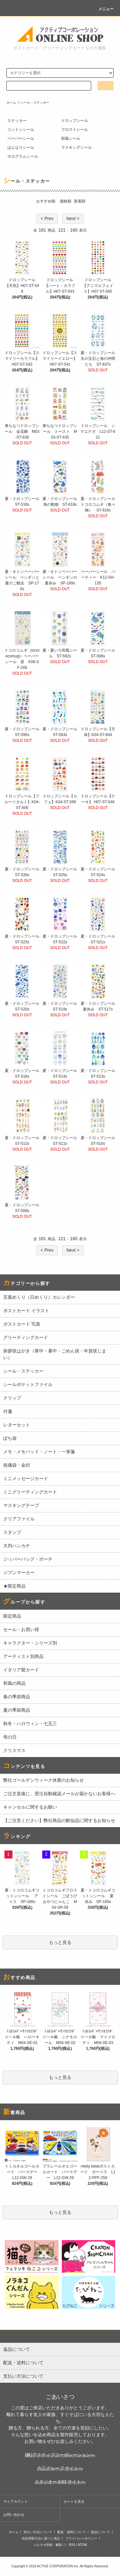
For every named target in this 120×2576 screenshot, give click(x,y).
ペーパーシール (20, 138)
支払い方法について (37, 2532)
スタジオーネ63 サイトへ (60, 2481)
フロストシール (74, 129)
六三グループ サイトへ (60, 2468)
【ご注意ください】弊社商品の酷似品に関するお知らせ (59, 1820)
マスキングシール (76, 147)
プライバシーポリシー (81, 2538)
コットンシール (20, 129)
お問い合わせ (13, 2515)
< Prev (47, 218)
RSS (72, 2545)
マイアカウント (15, 2501)
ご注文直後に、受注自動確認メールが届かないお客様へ (59, 1793)
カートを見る (73, 2501)
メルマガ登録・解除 (47, 2545)
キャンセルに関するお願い (30, 1807)
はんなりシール (20, 147)
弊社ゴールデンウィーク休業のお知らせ (43, 1780)
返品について (100, 2532)
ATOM (82, 2545)
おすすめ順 (45, 201)
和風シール (70, 138)
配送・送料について (71, 2532)
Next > (72, 218)
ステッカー (17, 120)
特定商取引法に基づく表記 (41, 2538)
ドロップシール (74, 120)
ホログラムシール (22, 156)
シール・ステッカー (34, 102)
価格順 (65, 201)
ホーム (11, 102)
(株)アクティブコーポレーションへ (60, 2454)
